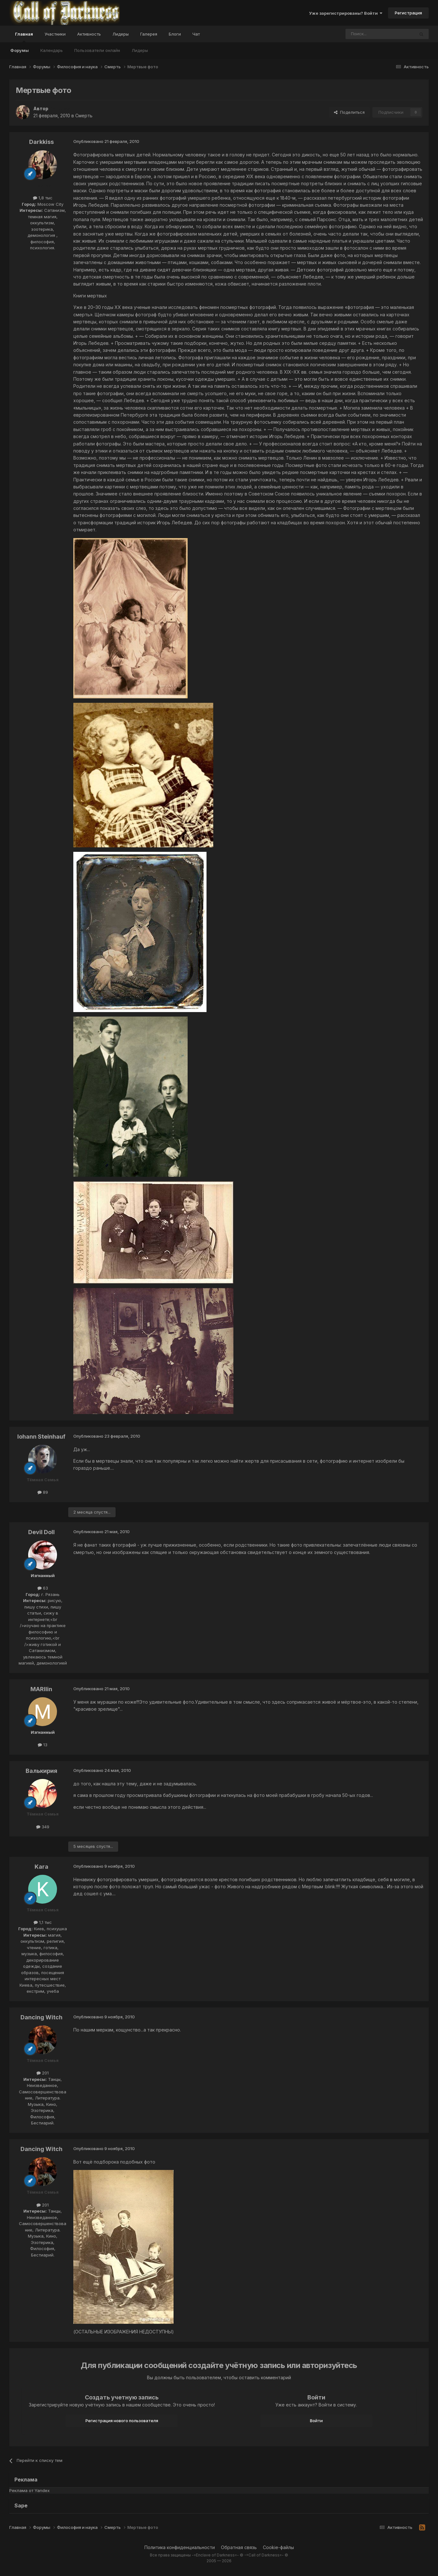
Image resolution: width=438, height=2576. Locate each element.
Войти (316, 2420)
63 (42, 1588)
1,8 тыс (43, 197)
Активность (89, 34)
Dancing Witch (41, 2017)
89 (42, 1492)
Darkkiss (41, 141)
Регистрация (408, 12)
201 (42, 2072)
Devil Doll (41, 1532)
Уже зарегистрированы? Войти (345, 13)
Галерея (148, 34)
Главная (24, 36)
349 (42, 1826)
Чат (196, 34)
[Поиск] (365, 34)
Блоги (175, 34)
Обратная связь (239, 2547)
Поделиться (349, 112)
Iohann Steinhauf (41, 1436)
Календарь (51, 50)
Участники (55, 34)
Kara (41, 1866)
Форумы (19, 50)
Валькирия (41, 1770)
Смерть (84, 115)
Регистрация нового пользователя (121, 2420)
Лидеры (140, 50)
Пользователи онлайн (97, 50)
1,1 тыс (43, 1922)
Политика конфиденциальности (179, 2547)
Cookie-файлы (278, 2547)
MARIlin (41, 1689)
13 (42, 1744)
